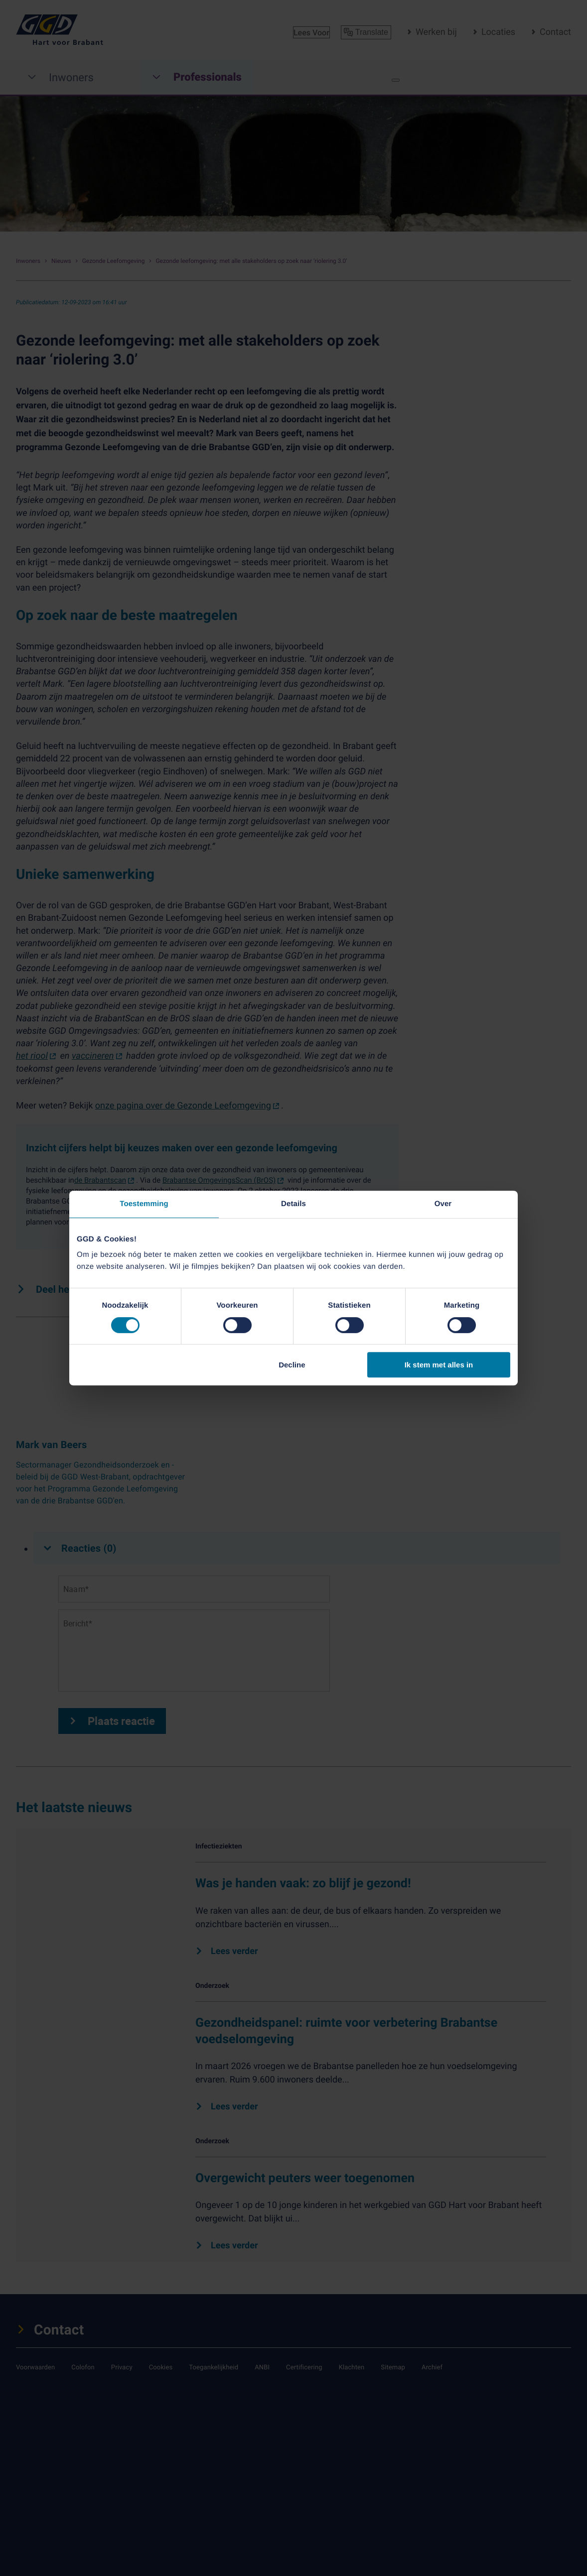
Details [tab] (293, 1204)
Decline (292, 1364)
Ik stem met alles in (439, 1364)
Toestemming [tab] (144, 1204)
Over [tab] (443, 1204)
